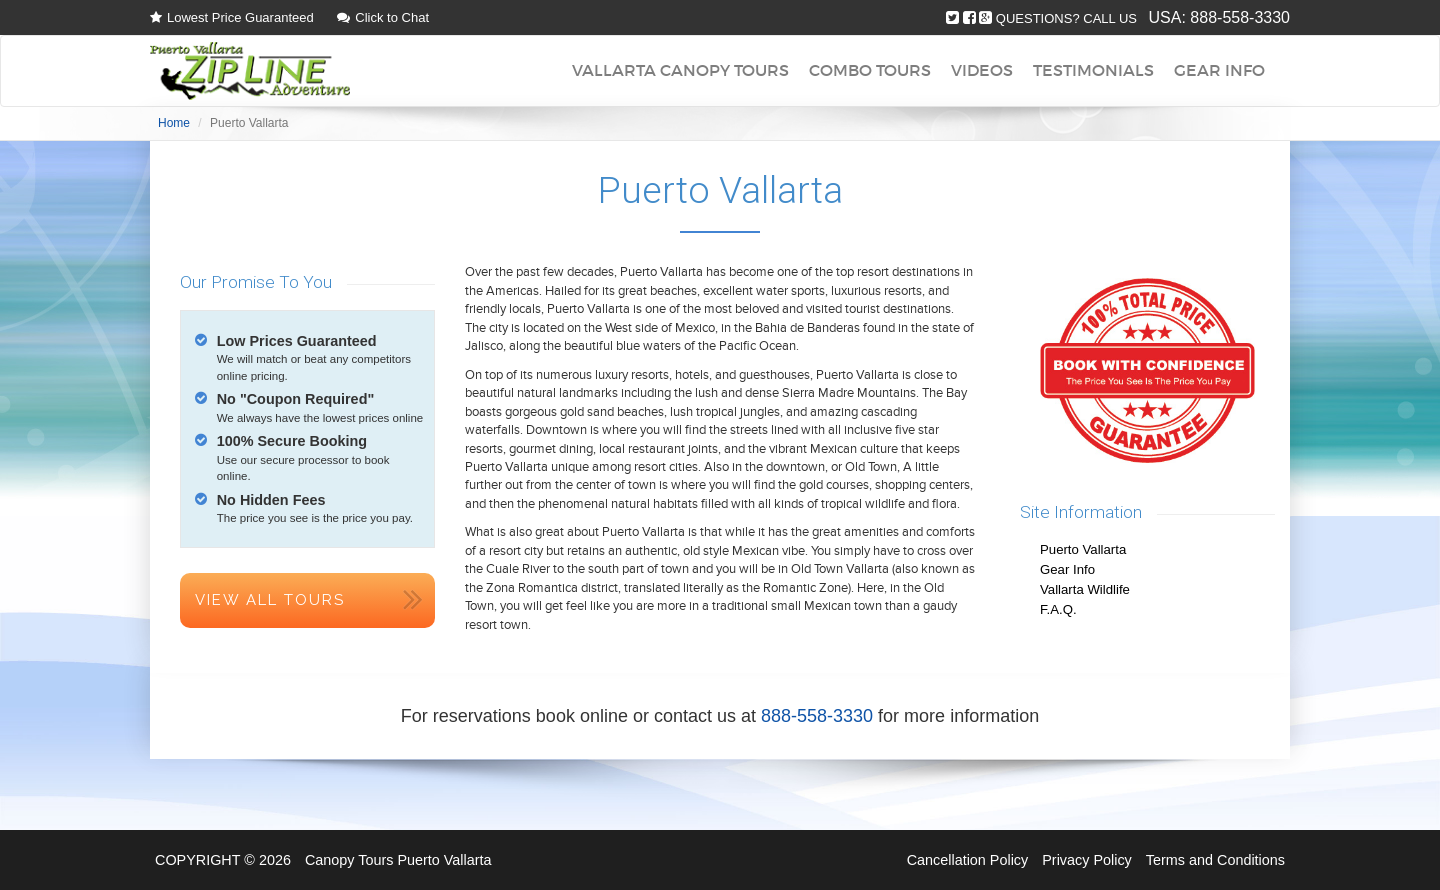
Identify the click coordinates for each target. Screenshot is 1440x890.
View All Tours (270, 600)
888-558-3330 (1240, 17)
